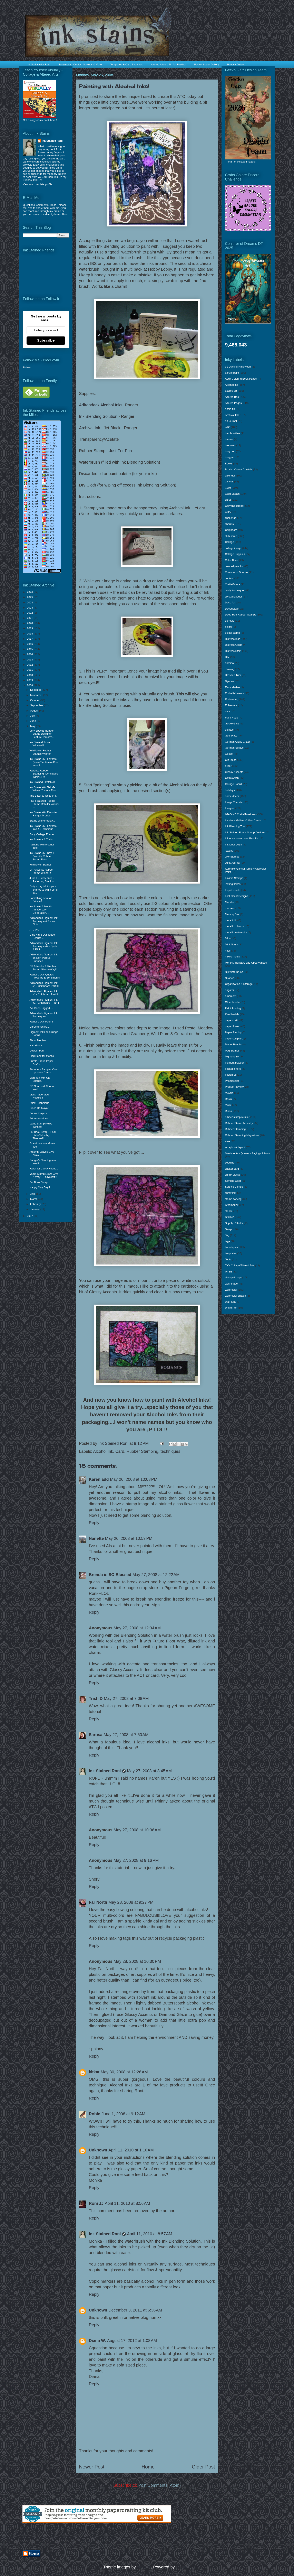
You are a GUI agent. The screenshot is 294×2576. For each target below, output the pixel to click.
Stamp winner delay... (42, 820)
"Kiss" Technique (39, 1102)
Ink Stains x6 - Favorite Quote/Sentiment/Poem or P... (43, 762)
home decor (232, 796)
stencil (229, 1211)
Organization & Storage (239, 983)
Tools (228, 1259)
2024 (30, 602)
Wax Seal (230, 1301)
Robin (94, 2114)
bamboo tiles (232, 433)
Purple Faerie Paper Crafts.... (41, 1062)
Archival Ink (90, 428)
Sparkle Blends (234, 1186)
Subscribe (46, 340)
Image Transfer (234, 802)
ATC (227, 427)
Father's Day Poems (41, 1021)
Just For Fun (120, 450)
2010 (30, 675)
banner (229, 439)
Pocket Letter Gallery (206, 64)
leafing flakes (233, 884)
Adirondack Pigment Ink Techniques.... (43, 1015)
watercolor (231, 1289)
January (35, 1209)
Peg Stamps (232, 1050)
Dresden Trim (233, 675)
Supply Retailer (234, 1223)
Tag (227, 1235)
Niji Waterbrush (234, 971)
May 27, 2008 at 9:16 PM (136, 1860)
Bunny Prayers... (39, 1113)
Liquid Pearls (232, 890)
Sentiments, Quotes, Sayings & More (80, 64)
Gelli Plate (231, 735)
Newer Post (91, 2467)
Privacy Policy (235, 64)
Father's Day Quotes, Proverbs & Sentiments (44, 976)
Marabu (229, 902)
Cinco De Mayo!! (39, 1108)
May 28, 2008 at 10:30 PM (137, 1961)
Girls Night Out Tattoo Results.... (42, 936)
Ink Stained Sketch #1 (42, 782)
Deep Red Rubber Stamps (240, 614)
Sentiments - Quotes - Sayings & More (247, 1153)
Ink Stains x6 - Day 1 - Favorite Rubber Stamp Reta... (42, 856)
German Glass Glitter (237, 741)
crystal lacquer (233, 596)
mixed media (232, 956)
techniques (170, 1451)
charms (229, 524)
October (35, 700)
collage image (233, 548)
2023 (30, 607)
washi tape (231, 1283)
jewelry (229, 850)
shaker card (232, 1168)
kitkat (94, 2072)
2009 (30, 680)
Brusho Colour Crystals (238, 469)
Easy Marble (232, 687)
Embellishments (234, 693)
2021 (30, 618)
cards (228, 499)
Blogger (183, 2567)
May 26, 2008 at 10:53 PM (128, 1538)
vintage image (233, 1277)
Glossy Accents (234, 771)
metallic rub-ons (234, 926)
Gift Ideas (230, 759)
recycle (229, 1092)
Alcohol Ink (103, 1451)
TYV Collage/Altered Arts (239, 1265)
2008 (30, 685)
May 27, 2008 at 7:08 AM (126, 1698)
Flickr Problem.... (39, 1040)
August (34, 710)
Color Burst (231, 560)
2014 (30, 654)
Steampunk (231, 1204)
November (36, 695)
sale (227, 1141)
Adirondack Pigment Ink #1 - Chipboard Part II (43, 993)
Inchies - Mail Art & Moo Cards (243, 820)
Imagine (229, 808)
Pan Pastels (232, 1014)
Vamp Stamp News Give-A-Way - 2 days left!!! (44, 1175)
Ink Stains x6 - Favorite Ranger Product (43, 814)
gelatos (229, 729)
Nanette (96, 1538)
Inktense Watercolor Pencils (241, 838)
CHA (228, 511)
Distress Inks (232, 638)
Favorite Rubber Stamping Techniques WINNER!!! (43, 773)
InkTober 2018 (233, 844)
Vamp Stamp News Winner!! (40, 1125)
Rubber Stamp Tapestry (239, 1123)
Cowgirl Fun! (36, 1050)
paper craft (231, 1020)
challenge (230, 517)
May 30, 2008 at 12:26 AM (124, 2072)
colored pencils (234, 566)
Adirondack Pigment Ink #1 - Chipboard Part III (44, 984)
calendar (230, 475)
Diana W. (97, 2340)
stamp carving (233, 1199)
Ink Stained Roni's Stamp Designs (245, 832)
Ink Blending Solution (98, 416)
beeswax (230, 445)
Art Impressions (38, 1118)
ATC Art (34, 929)
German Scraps (234, 747)
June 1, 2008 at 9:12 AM (123, 2114)
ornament (230, 996)
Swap (228, 1229)
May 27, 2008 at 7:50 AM (126, 1734)
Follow (27, 367)
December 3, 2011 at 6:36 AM (135, 2310)
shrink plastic (232, 1174)
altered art (231, 390)
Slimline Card (233, 1180)
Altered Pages (233, 403)
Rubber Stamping (142, 1451)
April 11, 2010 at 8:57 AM (149, 2234)
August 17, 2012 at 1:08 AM (132, 2340)
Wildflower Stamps (40, 864)
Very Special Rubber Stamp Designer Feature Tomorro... (41, 734)
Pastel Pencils (233, 1044)
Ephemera (231, 705)
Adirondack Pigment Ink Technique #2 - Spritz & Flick (43, 946)
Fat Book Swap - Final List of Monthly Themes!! (42, 1135)
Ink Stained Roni (105, 1771)
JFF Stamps (232, 856)
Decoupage (232, 608)
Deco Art (230, 602)
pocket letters (233, 1068)
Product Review (234, 1086)
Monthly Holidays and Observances (246, 962)
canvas (229, 481)
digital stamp (232, 632)
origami (229, 990)
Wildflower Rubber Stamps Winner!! (40, 752)
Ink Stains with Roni (38, 64)
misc (228, 950)
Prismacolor (232, 1080)
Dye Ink (229, 681)
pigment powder (234, 1062)
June (33, 720)
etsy (227, 711)
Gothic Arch (232, 777)
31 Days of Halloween (238, 366)
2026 (30, 592)
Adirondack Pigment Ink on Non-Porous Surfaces (43, 957)
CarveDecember (234, 505)
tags (227, 1241)
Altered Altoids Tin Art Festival (168, 64)
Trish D (96, 1698)
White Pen (231, 1307)
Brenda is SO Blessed (110, 1574)
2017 (30, 638)
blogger (229, 457)
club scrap (231, 536)
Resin (228, 1099)
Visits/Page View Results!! (39, 1096)
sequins (229, 1162)
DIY (227, 657)
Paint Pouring (233, 1008)
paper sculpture (234, 1038)
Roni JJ (96, 2203)
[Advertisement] (70, 2537)
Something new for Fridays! (40, 900)
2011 (30, 669)
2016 (30, 644)
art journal (231, 421)
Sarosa (95, 1734)
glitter (228, 765)
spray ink (230, 1192)
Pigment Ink (232, 1056)
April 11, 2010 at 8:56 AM (127, 2203)
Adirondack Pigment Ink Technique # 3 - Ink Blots (43, 921)
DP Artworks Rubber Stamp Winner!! (41, 871)
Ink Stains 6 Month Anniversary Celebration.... (40, 909)
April (33, 1193)
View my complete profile (37, 184)
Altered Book (232, 396)
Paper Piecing (233, 1032)
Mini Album (231, 944)
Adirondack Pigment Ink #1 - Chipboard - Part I (44, 1001)
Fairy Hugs (231, 717)
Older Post (203, 2467)
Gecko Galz (232, 723)
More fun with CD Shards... (39, 1079)
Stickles (229, 1216)
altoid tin (230, 408)
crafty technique (234, 590)
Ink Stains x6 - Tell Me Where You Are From (43, 789)
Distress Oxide (233, 644)
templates (230, 1253)
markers (230, 908)
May (33, 726)
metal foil (230, 920)
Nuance (229, 978)
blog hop (230, 451)
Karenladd (99, 1479)
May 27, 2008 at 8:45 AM (149, 1771)
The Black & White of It (42, 795)
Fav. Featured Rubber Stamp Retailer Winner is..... (44, 804)
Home (148, 2467)
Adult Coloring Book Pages (241, 378)
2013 (30, 659)
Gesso (229, 753)
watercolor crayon (235, 1295)
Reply (94, 1522)
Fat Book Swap (38, 1182)
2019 (30, 628)
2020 (30, 623)
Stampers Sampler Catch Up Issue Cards (44, 1071)
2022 (30, 612)
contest (229, 578)
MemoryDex (232, 914)
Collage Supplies (235, 554)
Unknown (98, 2150)
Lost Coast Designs (236, 896)
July (33, 715)
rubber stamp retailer (237, 1117)
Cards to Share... (39, 1026)
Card (119, 1451)
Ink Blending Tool (235, 826)
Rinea (228, 1111)
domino (229, 663)
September (37, 705)
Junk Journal (232, 862)
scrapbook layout (235, 1147)
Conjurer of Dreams (236, 572)
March (34, 1199)
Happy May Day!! (39, 1187)
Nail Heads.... (37, 1045)
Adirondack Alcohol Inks (100, 405)
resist (228, 1104)
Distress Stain (233, 650)
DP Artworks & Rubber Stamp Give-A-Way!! (43, 968)
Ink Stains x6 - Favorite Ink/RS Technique (43, 827)
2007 (30, 1215)
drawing (229, 669)
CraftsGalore (232, 584)
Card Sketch (232, 493)
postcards (230, 1074)
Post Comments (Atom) (159, 2485)
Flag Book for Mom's (41, 1055)
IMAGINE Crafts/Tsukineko (241, 814)
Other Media (232, 1002)
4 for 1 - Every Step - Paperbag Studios (41, 880)
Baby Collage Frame (41, 834)
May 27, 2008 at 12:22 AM (156, 1574)
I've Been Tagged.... (41, 1008)
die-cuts (229, 620)
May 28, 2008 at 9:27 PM (131, 1902)
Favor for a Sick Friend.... (44, 1168)
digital (228, 626)
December (36, 689)
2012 (30, 664)
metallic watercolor (236, 932)
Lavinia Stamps (234, 878)
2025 (30, 597)
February (36, 1204)
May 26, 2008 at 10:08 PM (133, 1479)
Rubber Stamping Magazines (242, 1135)
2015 (30, 649)
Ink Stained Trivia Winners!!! (39, 744)
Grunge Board (233, 784)
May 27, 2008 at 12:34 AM (137, 1628)
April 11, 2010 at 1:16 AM (131, 2150)
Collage (229, 542)
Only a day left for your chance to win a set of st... (43, 889)
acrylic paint (232, 372)
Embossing (231, 699)
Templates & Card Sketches (126, 64)
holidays (230, 790)
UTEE (228, 1271)
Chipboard (231, 529)
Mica (228, 938)
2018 (30, 633)
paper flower (232, 1026)
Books (228, 463)
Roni (65, 214)
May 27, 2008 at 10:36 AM (137, 1830)
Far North (98, 1902)
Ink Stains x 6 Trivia (40, 839)
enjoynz (144, 2567)
